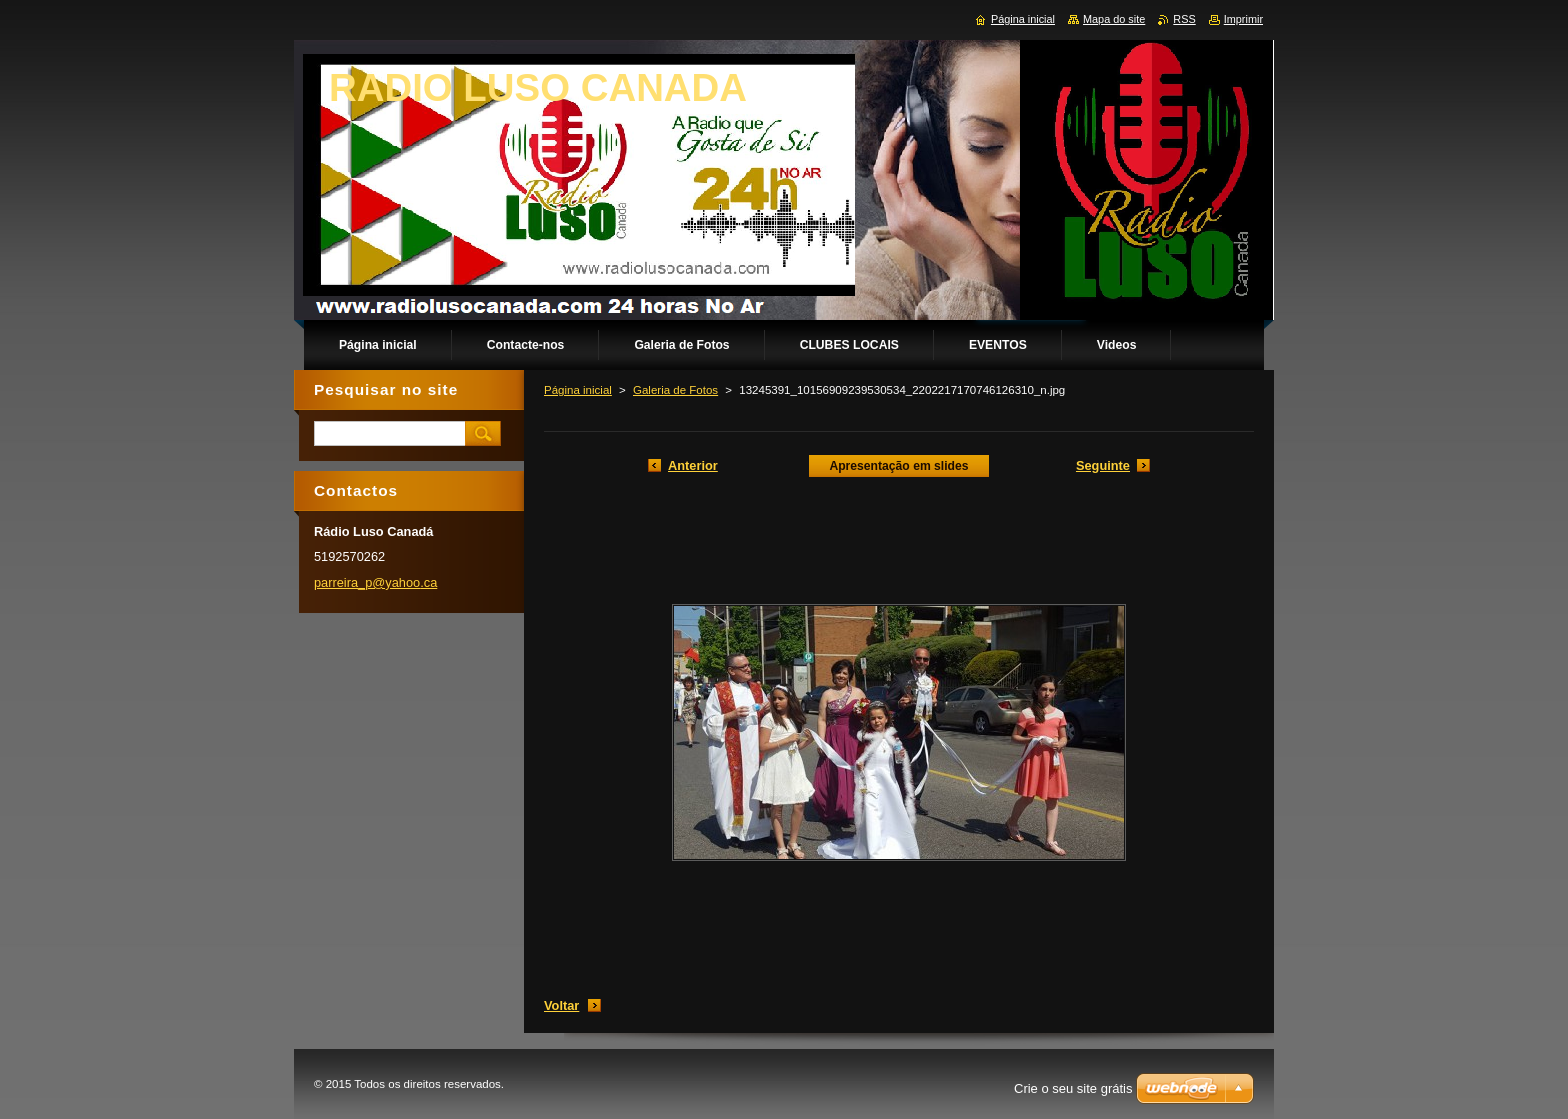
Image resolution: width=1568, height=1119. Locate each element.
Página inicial (578, 390)
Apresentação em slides (898, 466)
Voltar (561, 1005)
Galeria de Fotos (675, 390)
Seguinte (1103, 465)
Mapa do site (1114, 19)
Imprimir (1243, 19)
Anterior (693, 465)
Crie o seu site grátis (1073, 1088)
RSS (1184, 19)
